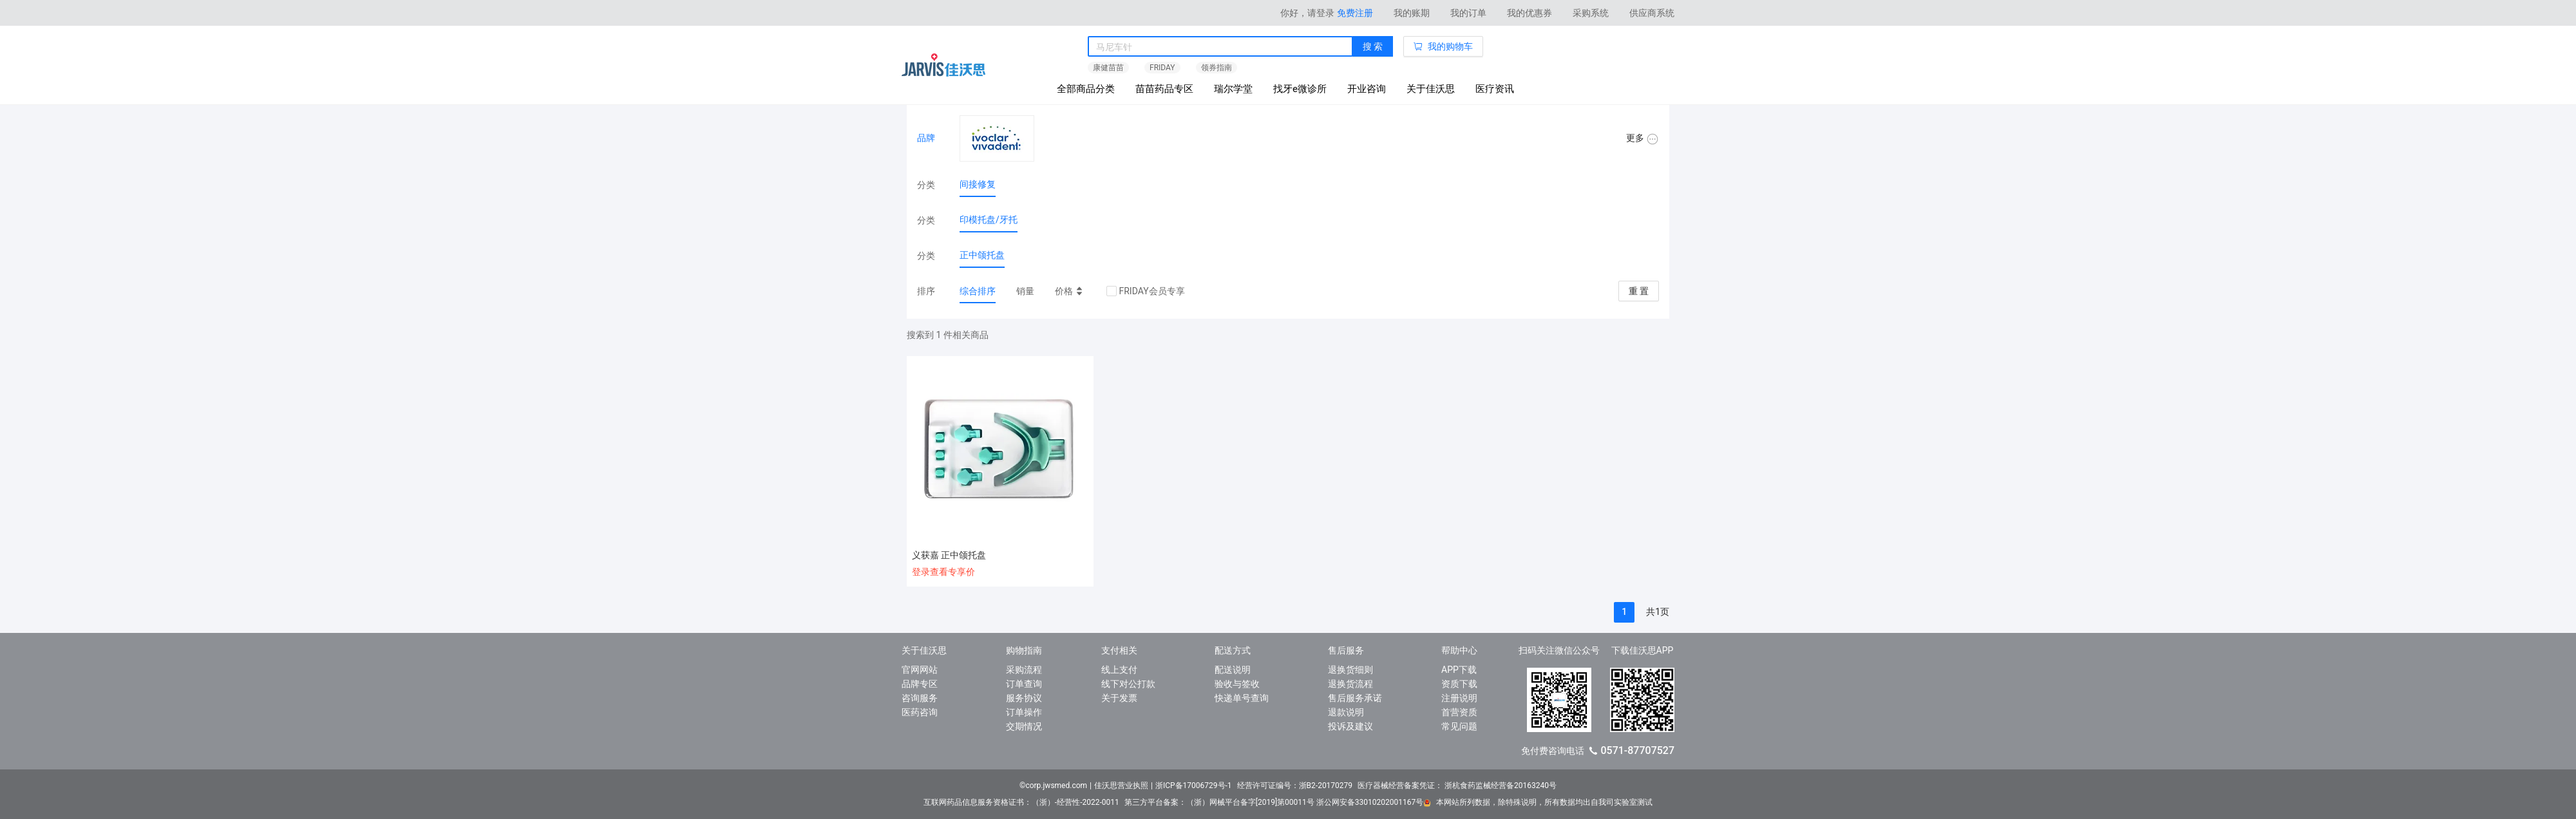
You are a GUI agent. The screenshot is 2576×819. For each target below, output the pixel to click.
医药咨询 (920, 712)
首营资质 (1459, 712)
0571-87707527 (1637, 750)
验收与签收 (1237, 684)
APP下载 (1459, 669)
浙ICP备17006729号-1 (1193, 785)
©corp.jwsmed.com (1053, 785)
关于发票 (1119, 698)
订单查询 (1024, 684)
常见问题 (1459, 726)
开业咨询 (1366, 89)
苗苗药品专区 (1164, 89)
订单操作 (1024, 712)
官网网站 (920, 669)
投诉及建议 (1350, 726)
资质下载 (1459, 684)
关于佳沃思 (1430, 89)
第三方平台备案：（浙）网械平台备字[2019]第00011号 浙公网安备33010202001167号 (1277, 802)
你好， (1307, 13)
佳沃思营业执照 (1121, 785)
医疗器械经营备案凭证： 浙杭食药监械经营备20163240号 (1457, 785)
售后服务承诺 (1355, 698)
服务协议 (1024, 698)
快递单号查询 (1242, 698)
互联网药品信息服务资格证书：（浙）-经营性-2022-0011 (1021, 802)
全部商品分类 (1086, 89)
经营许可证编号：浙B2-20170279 (1295, 785)
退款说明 (1346, 712)
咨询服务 (920, 698)
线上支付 (1119, 669)
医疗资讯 (1494, 89)
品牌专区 (920, 684)
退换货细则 (1350, 669)
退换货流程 (1350, 684)
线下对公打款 (1128, 684)
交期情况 (1024, 726)
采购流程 (1024, 669)
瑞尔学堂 (1233, 89)
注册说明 (1459, 698)
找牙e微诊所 (1300, 89)
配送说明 (1233, 669)
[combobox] (1220, 47)
